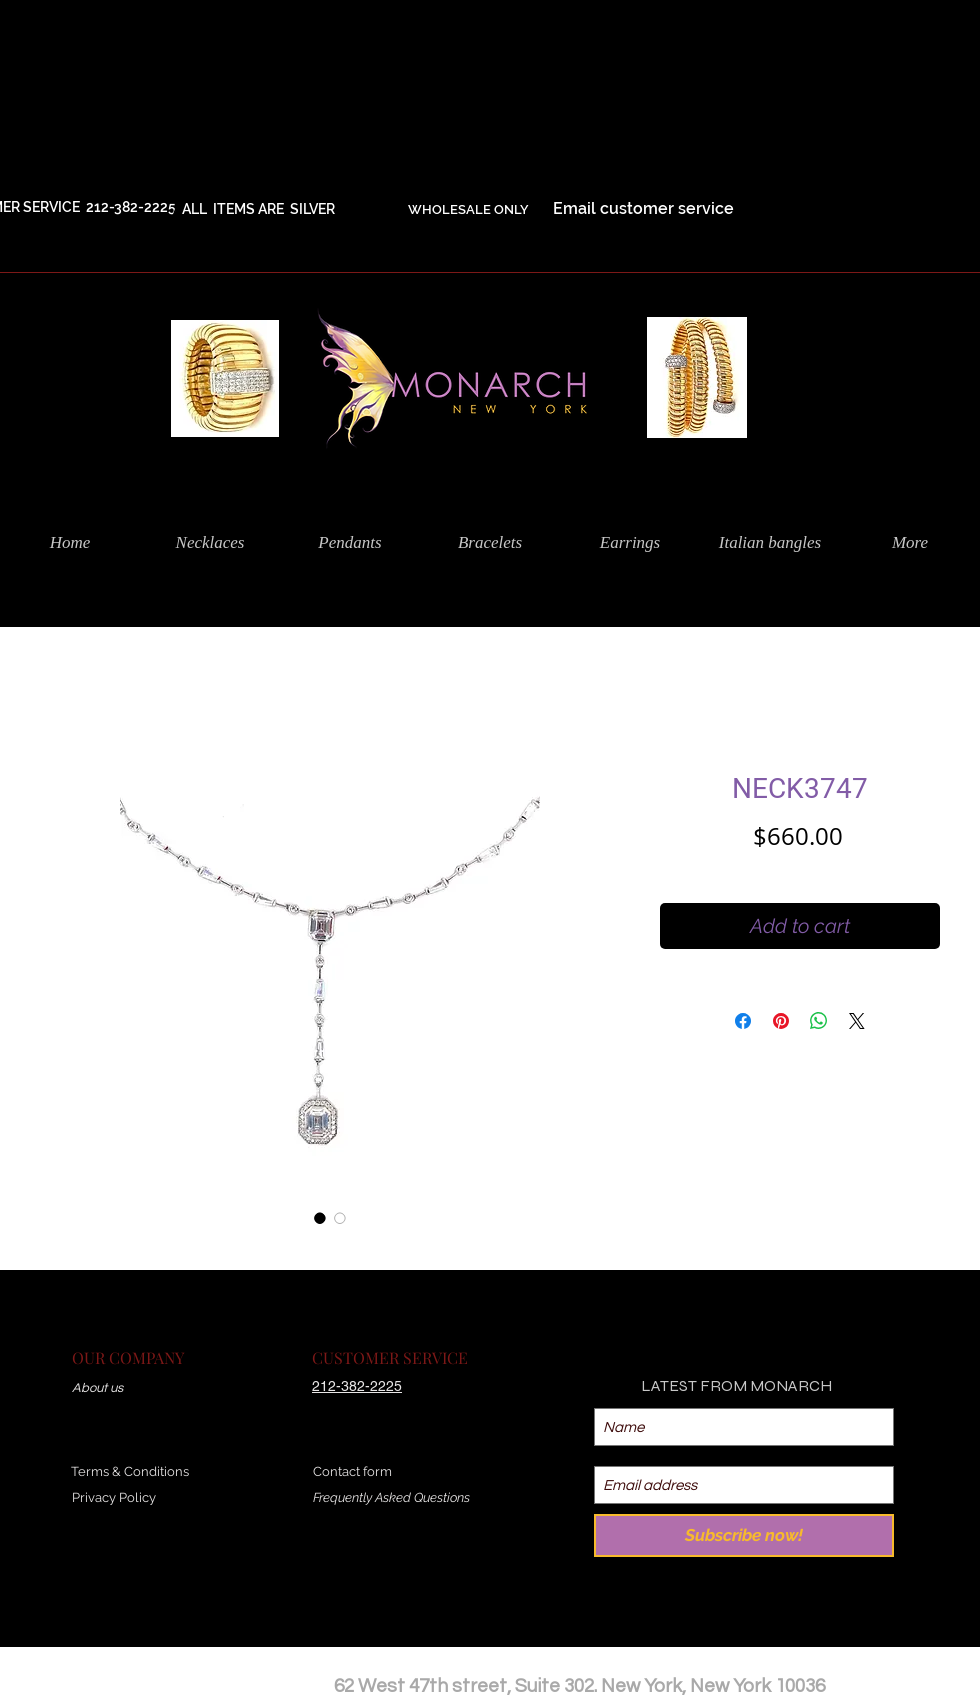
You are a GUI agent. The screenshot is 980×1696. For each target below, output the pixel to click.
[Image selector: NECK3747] (320, 1218)
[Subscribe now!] (744, 1535)
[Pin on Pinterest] (781, 1021)
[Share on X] (857, 1021)
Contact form (352, 1471)
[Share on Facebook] (743, 1021)
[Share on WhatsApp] (819, 1021)
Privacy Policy (114, 1497)
